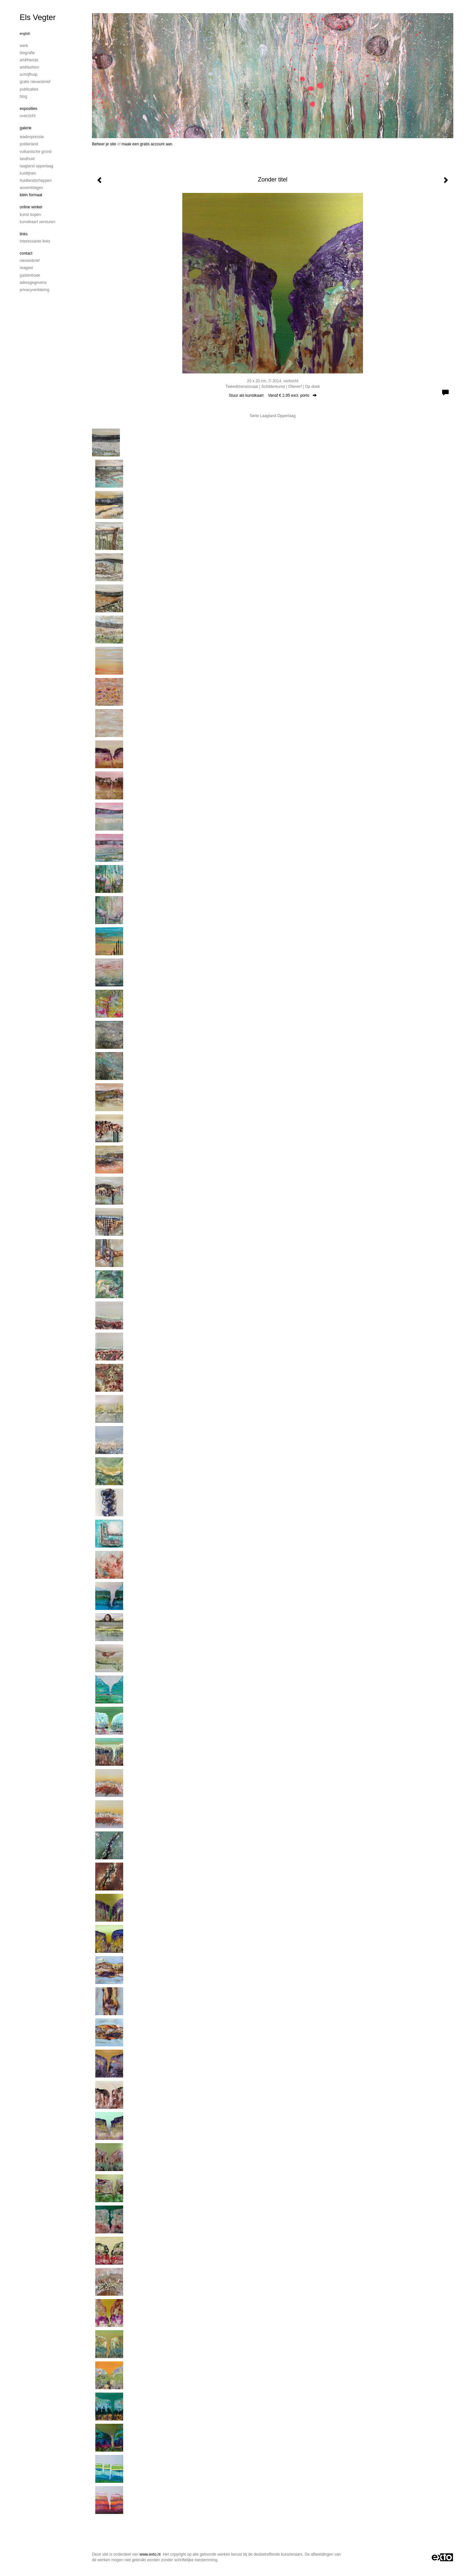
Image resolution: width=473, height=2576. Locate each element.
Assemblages (31, 187)
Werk (24, 45)
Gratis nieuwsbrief (35, 81)
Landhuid (27, 159)
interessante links (35, 241)
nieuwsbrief (30, 260)
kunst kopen (30, 214)
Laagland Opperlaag (36, 166)
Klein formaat (31, 195)
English (25, 33)
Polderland (29, 144)
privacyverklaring (34, 289)
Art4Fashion (29, 67)
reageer (26, 267)
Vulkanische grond (36, 151)
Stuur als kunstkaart (272, 395)
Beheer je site (104, 144)
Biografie (27, 53)
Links (24, 234)
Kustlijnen (28, 173)
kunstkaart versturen (38, 222)
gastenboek (30, 275)
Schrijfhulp (28, 74)
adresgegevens (33, 282)
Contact (26, 253)
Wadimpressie (32, 137)
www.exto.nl (150, 2554)
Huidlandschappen (36, 180)
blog (23, 96)
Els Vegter (38, 17)
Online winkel (31, 207)
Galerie (26, 128)
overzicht (27, 116)
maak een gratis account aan (147, 144)
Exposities (28, 108)
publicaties (29, 89)
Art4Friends (29, 60)
